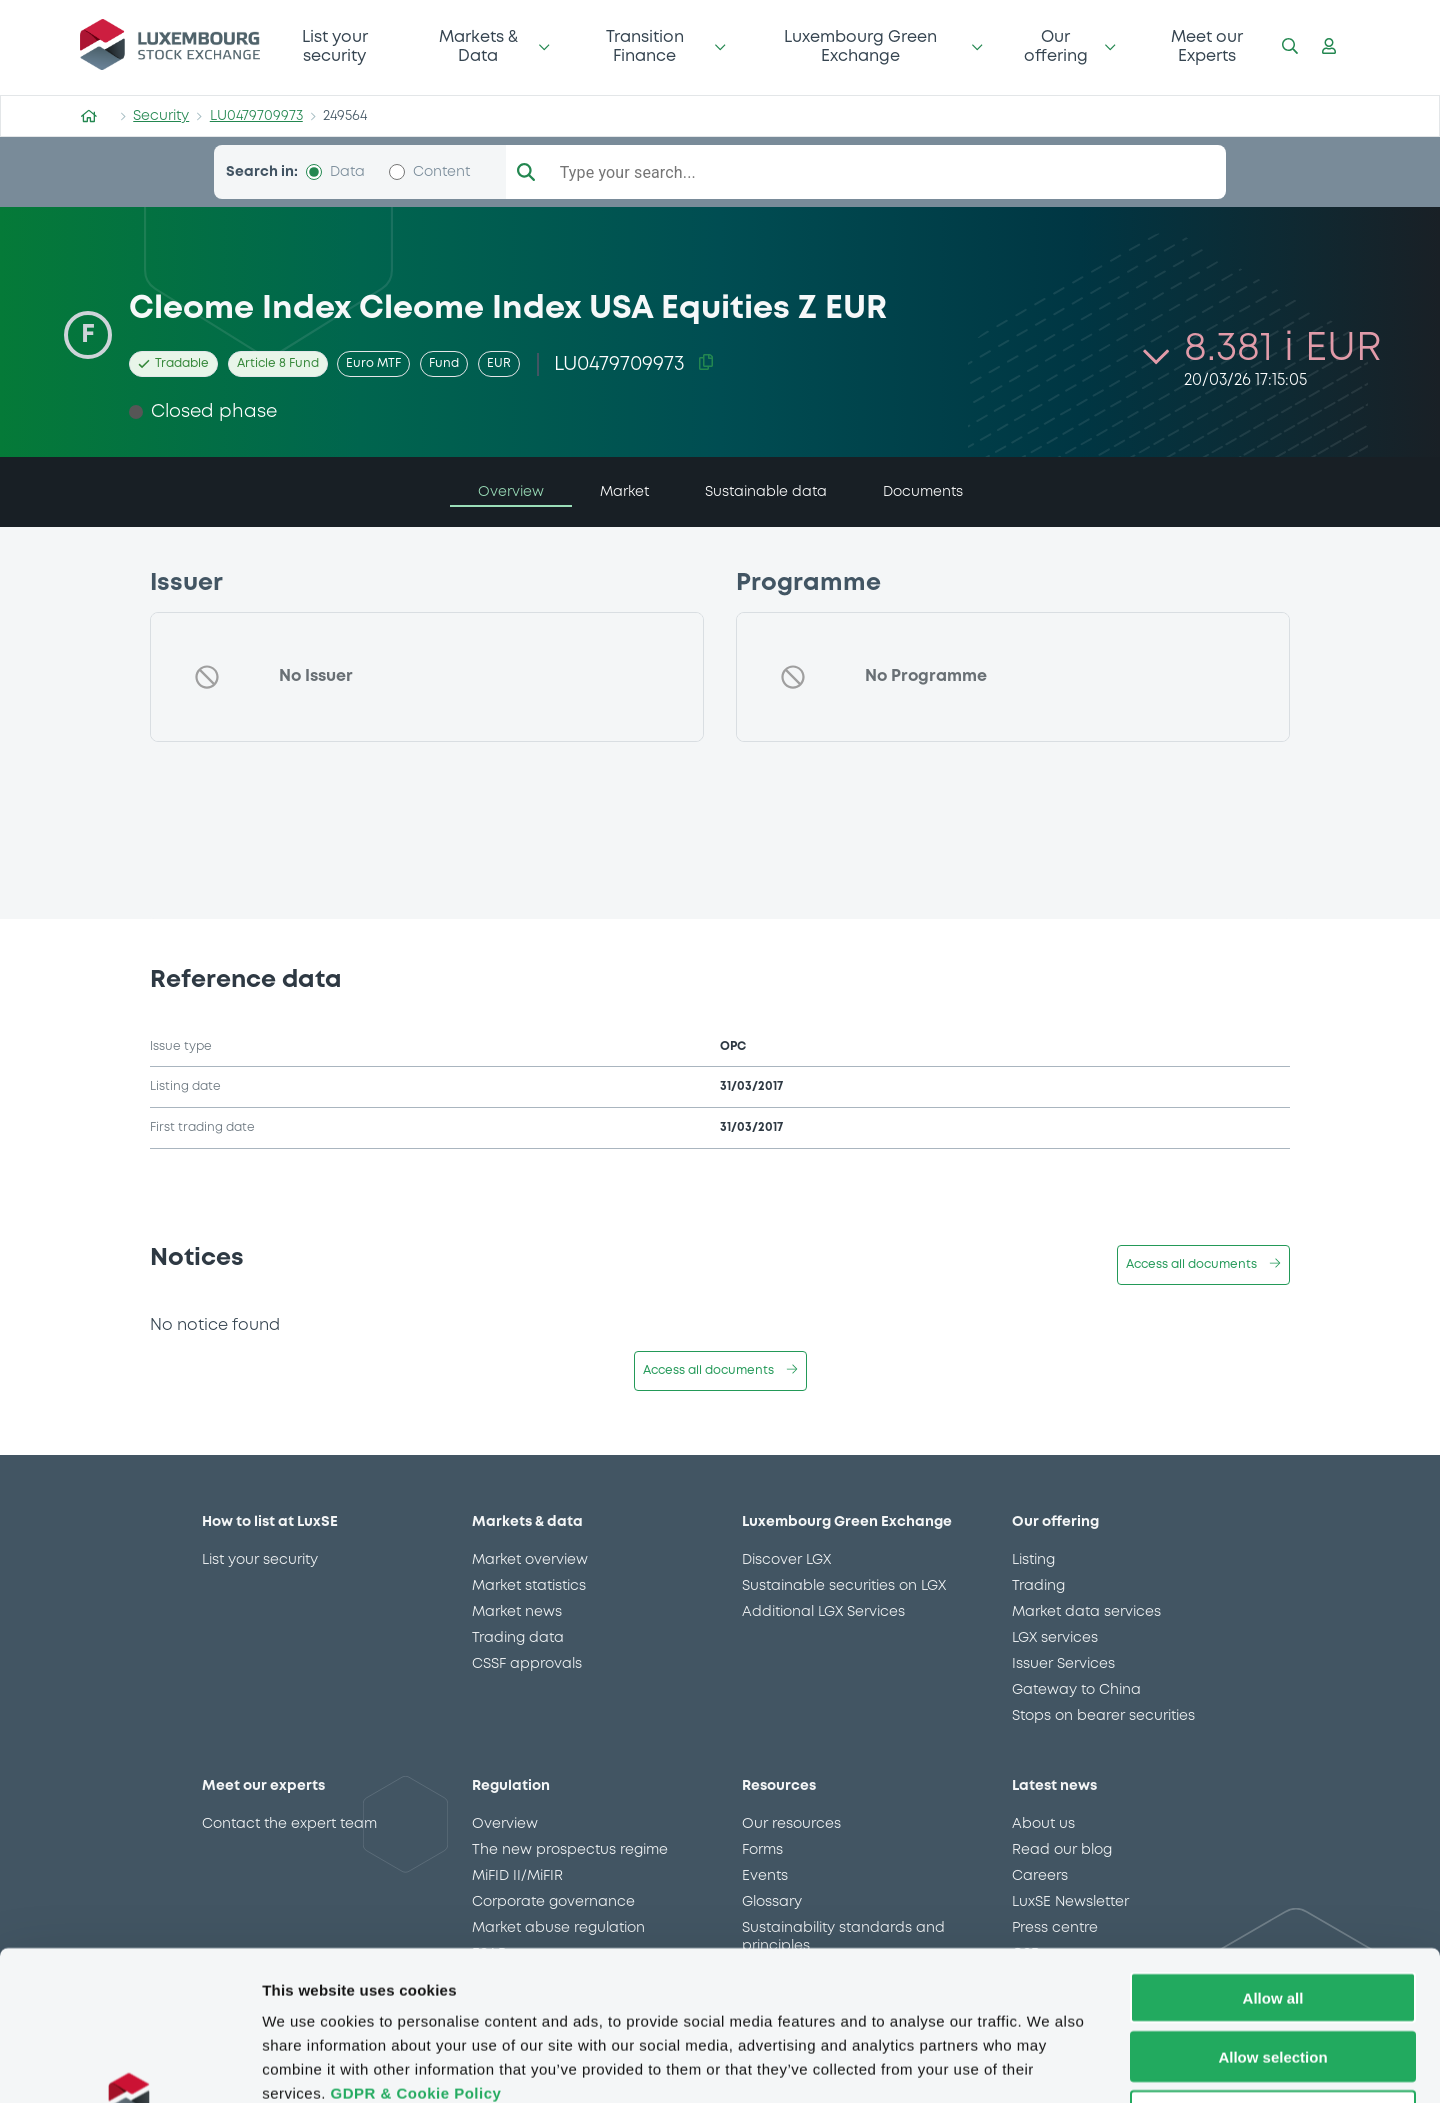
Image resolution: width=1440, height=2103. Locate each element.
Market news (517, 1612)
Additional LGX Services (823, 1612)
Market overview (530, 1560)
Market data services (1086, 1612)
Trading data (518, 1638)
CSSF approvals (527, 1664)
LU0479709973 (256, 116)
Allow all (1273, 1857)
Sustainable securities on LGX (844, 1586)
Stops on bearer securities (1103, 1716)
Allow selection (1272, 1916)
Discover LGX (786, 1560)
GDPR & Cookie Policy (415, 1952)
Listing (1033, 1560)
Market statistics (529, 1586)
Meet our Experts (1207, 46)
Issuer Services (1063, 1664)
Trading (1038, 1586)
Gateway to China (1076, 1690)
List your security (335, 46)
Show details (1049, 2063)
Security (161, 116)
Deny (1273, 1975)
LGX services (1055, 1638)
